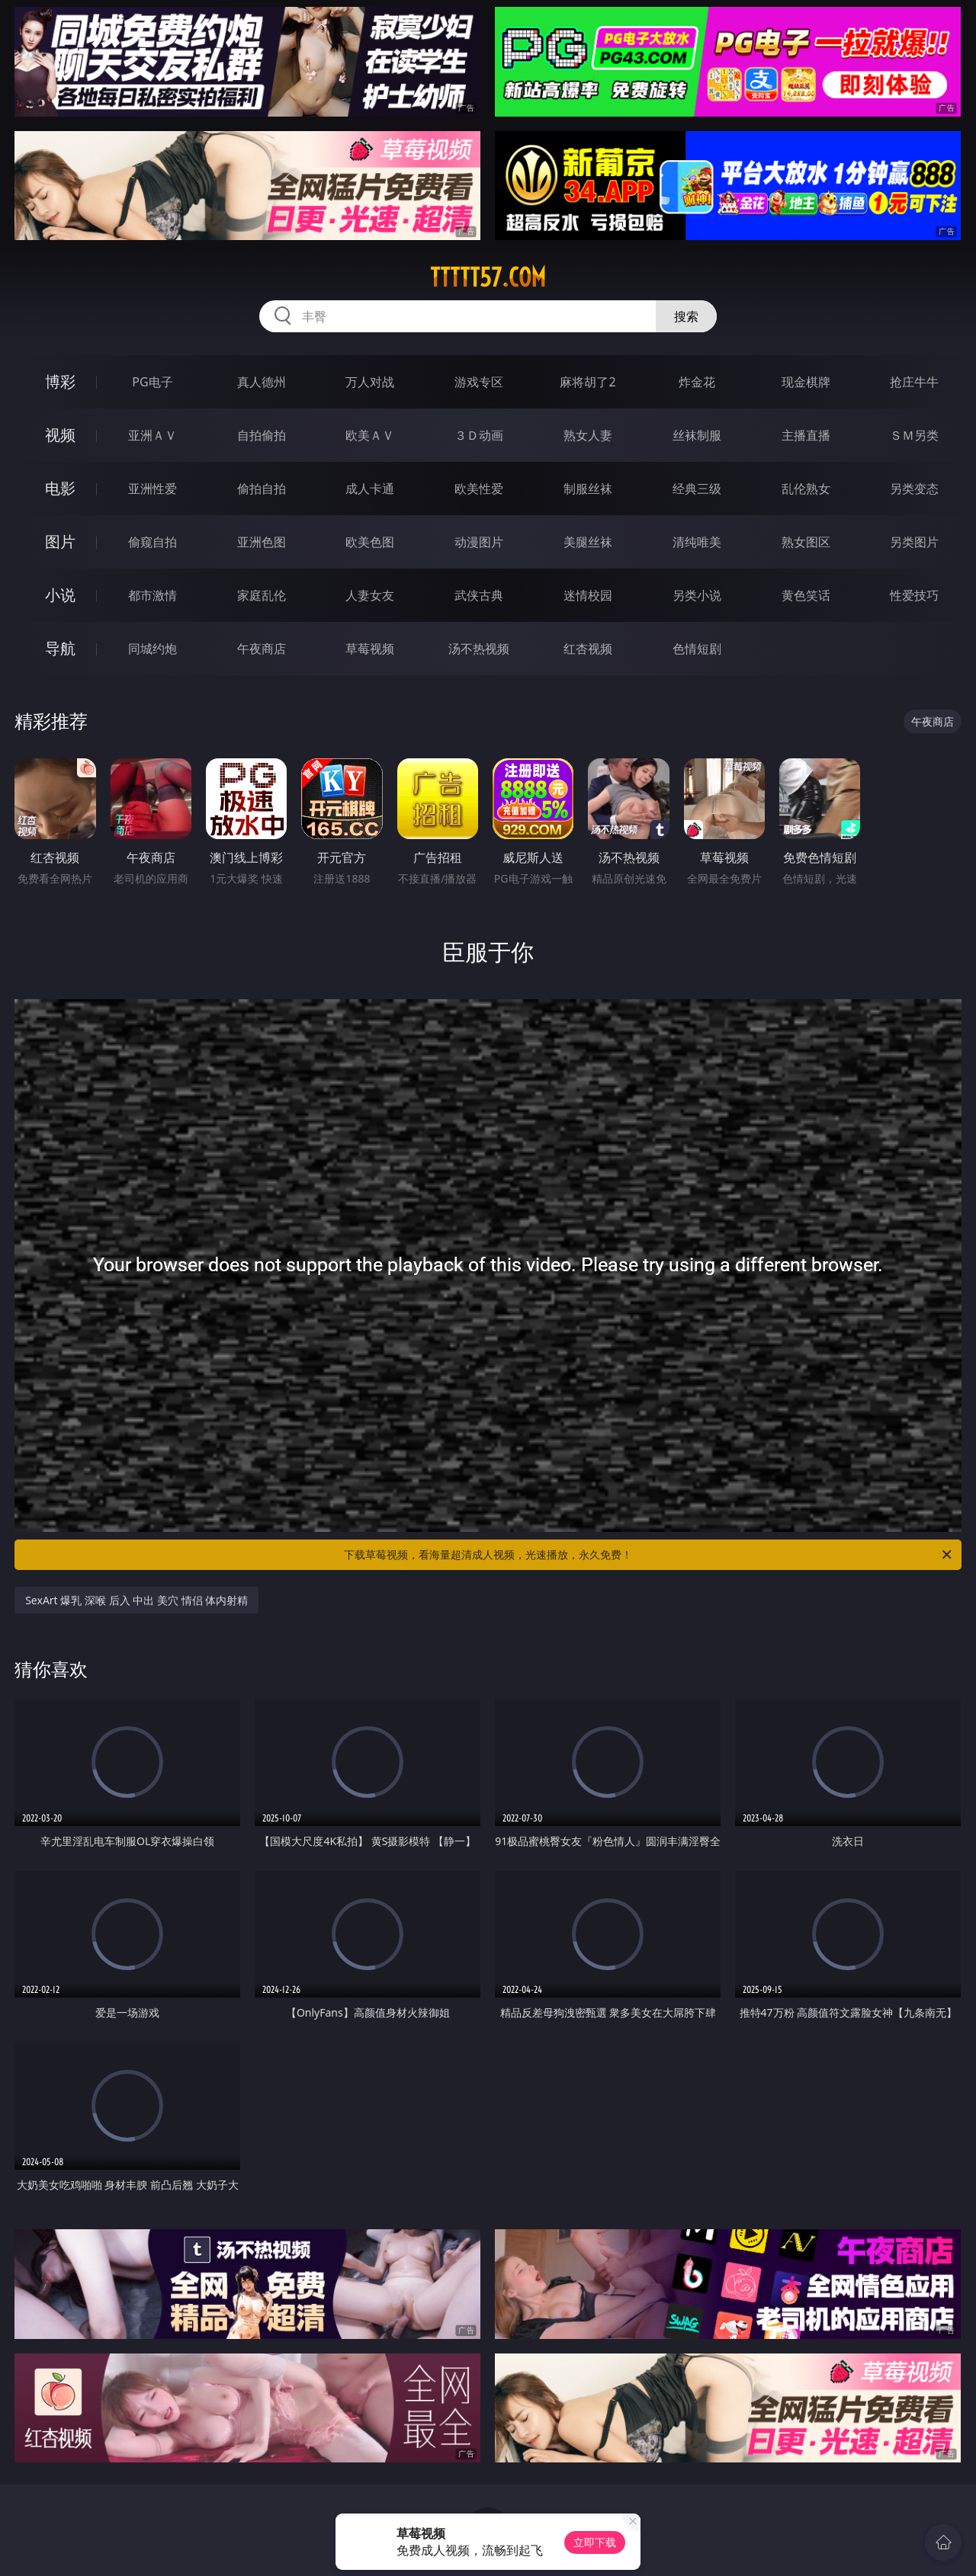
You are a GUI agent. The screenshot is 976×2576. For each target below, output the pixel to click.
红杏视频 (587, 648)
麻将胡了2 (587, 381)
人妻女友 (369, 595)
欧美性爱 (478, 488)
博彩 (60, 381)
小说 (60, 595)
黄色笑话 (806, 595)
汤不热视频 (478, 648)
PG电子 (152, 381)
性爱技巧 (914, 595)
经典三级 (697, 488)
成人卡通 (369, 488)
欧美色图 (369, 541)
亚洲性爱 (152, 488)
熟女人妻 (587, 435)
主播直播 (806, 435)
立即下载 (594, 2542)
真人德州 (261, 381)
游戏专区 (478, 381)
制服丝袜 (587, 488)
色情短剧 (697, 648)
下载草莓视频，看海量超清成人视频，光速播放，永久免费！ (649, 1555)
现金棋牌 (806, 381)
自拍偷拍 (261, 435)
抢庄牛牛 (914, 381)
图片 (60, 541)
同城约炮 (152, 648)
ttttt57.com (488, 277)
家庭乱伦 (261, 595)
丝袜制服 (697, 435)
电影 (60, 488)
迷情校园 (587, 595)
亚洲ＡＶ (152, 435)
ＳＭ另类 (914, 435)
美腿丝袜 (587, 541)
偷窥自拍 (152, 541)
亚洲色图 (261, 541)
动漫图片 (478, 541)
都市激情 (152, 595)
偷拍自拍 (261, 488)
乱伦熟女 (806, 488)
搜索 (686, 316)
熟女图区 (806, 541)
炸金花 (697, 381)
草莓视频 (369, 648)
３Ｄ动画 (478, 435)
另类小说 (697, 595)
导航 (60, 648)
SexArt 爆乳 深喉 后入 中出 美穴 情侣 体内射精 (136, 1600)
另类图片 (914, 541)
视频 (60, 435)
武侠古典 (478, 595)
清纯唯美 (697, 541)
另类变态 (914, 488)
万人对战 (369, 381)
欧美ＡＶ (369, 435)
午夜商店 (261, 648)
